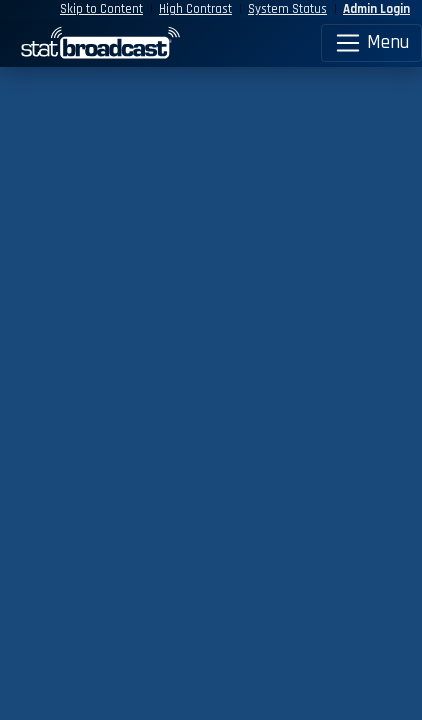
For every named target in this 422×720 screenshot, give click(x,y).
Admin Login (376, 9)
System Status (287, 9)
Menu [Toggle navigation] (371, 43)
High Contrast (195, 9)
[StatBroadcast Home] (53, 43)
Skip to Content (101, 9)
